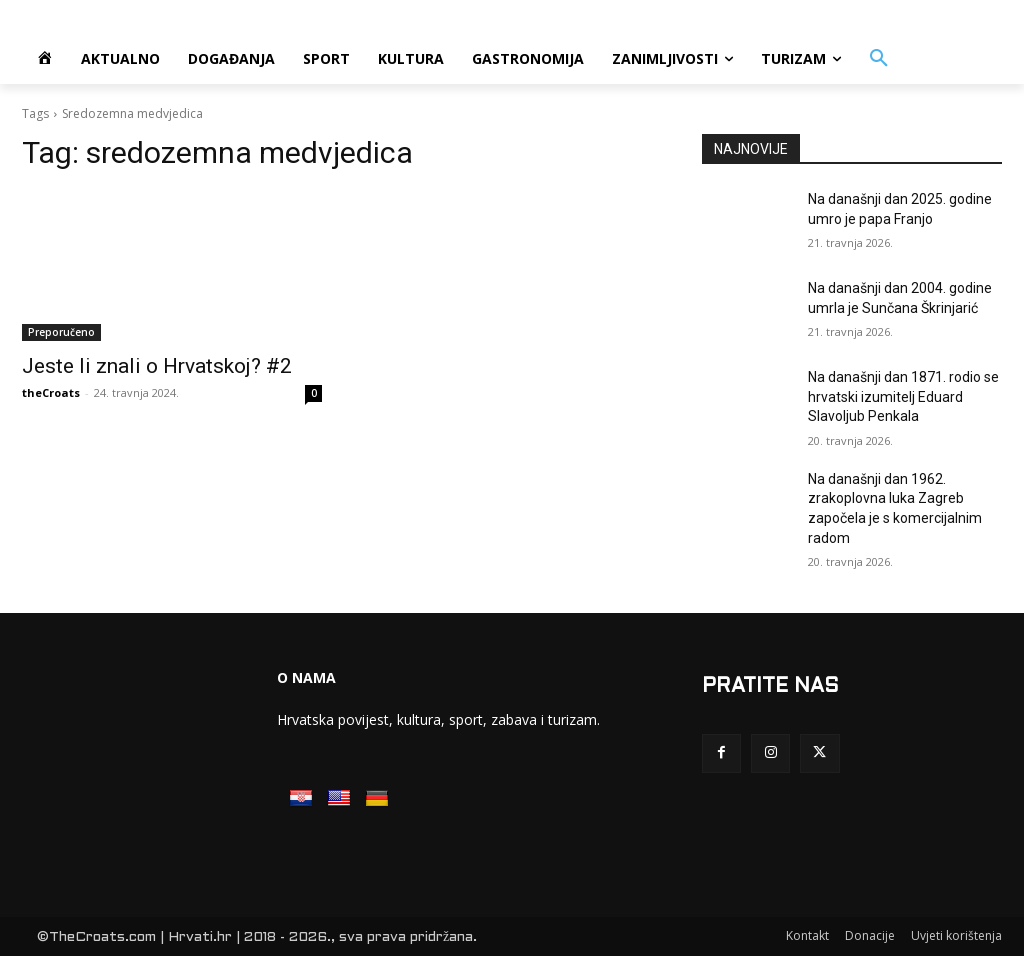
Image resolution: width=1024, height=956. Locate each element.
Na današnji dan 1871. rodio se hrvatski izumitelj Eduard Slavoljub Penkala (903, 396)
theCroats (51, 392)
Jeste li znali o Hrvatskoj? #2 (157, 366)
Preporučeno (61, 332)
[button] (879, 59)
